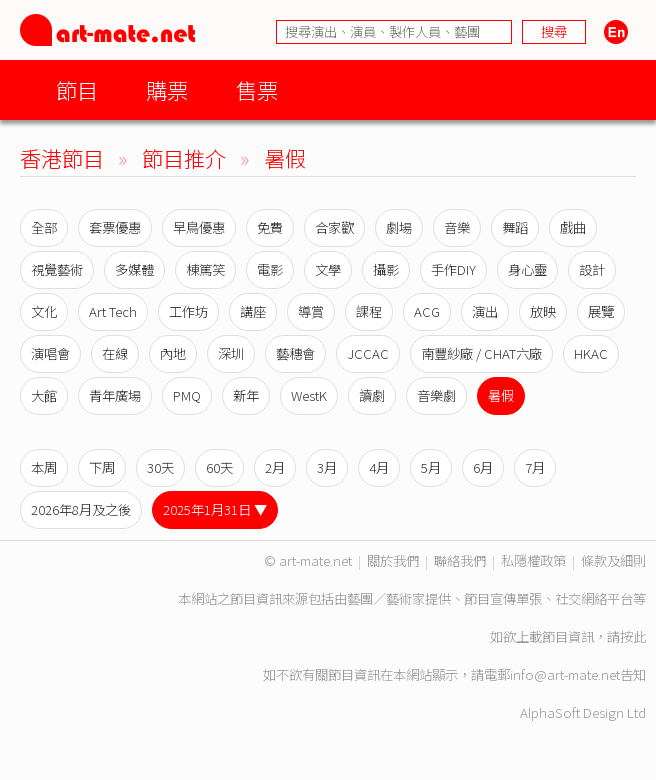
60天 (219, 467)
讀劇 (372, 395)
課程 (369, 311)
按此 (633, 636)
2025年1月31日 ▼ (215, 509)
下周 (102, 467)
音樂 (457, 227)
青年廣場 (115, 395)
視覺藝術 (57, 269)
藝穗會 (295, 353)
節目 (77, 89)
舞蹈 (515, 227)
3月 (327, 467)
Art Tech (113, 311)
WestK (309, 395)
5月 (431, 467)
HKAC (591, 353)
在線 (115, 353)
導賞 (311, 311)
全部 (44, 227)
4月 (379, 467)
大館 (44, 395)
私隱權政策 (533, 560)
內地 (173, 353)
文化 (44, 311)
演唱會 (50, 353)
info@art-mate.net (565, 674)
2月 (275, 467)
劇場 (399, 227)
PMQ (187, 395)
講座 (253, 311)
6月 (483, 467)
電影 (270, 269)
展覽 (601, 311)
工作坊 (188, 311)
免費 (270, 227)
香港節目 (62, 157)
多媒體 (134, 269)
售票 (257, 89)
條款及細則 (613, 560)
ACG (427, 311)
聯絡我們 (460, 560)
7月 (535, 467)
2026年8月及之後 (81, 509)
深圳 (231, 353)
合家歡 (334, 227)
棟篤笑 (205, 269)
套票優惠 (115, 227)
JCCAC (368, 353)
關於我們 (393, 560)
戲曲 (573, 227)
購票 (167, 89)
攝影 (386, 269)
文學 (328, 269)
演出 (485, 311)
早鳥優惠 (199, 227)
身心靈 (527, 269)
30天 (160, 467)
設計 (592, 269)
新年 (246, 395)
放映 (543, 311)
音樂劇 (436, 395)
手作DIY (453, 269)
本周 (44, 467)
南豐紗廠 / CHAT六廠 (481, 353)
